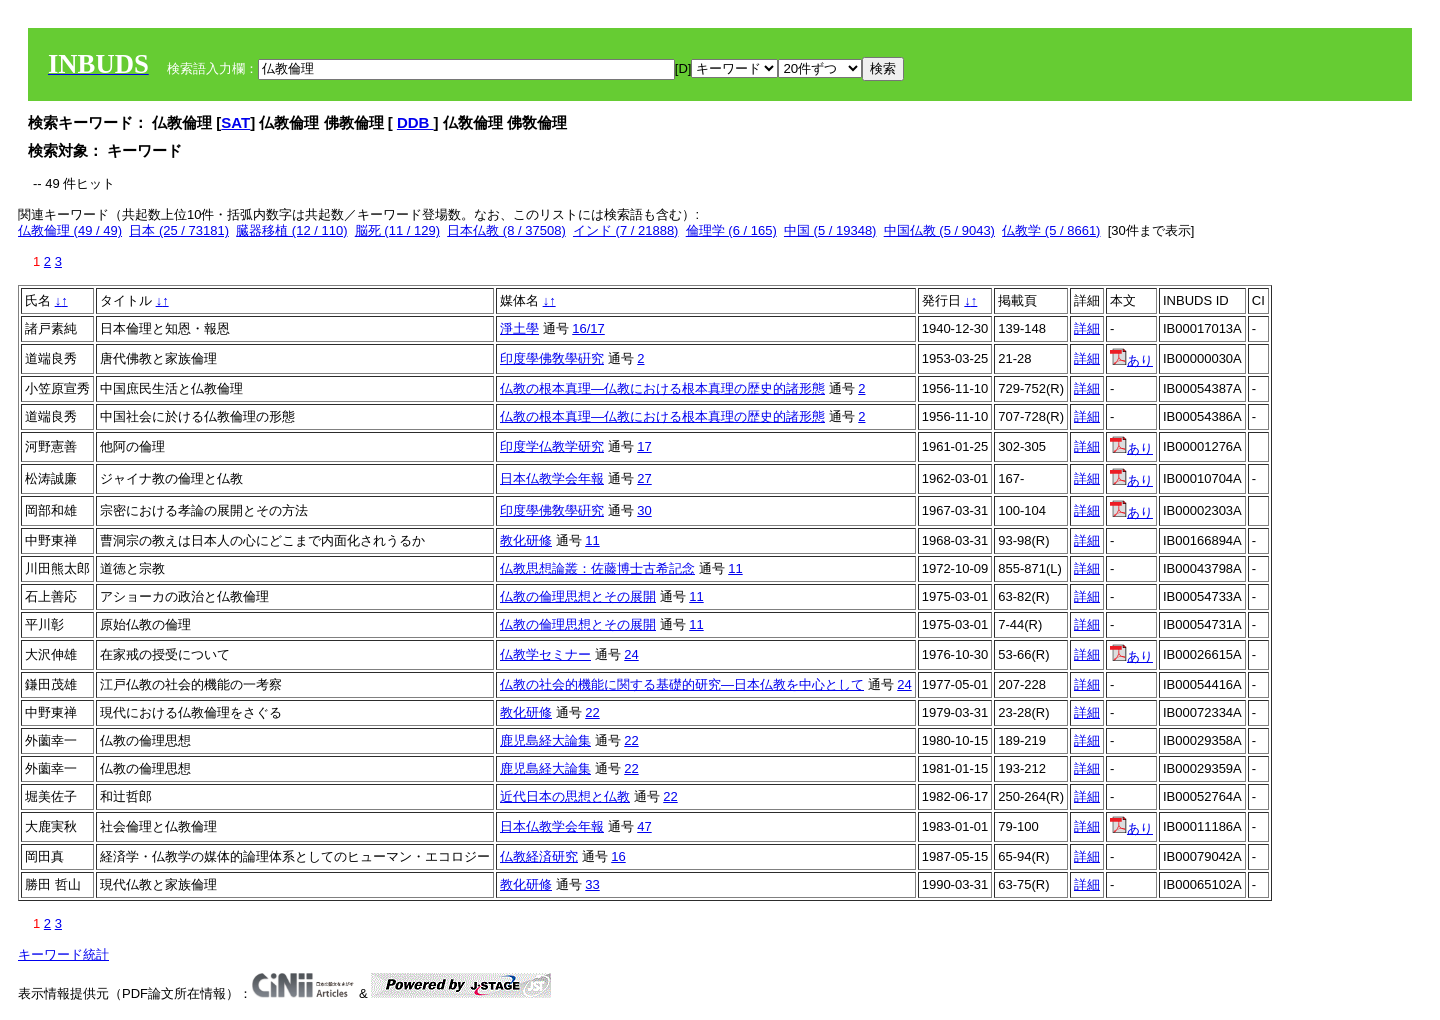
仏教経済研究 (539, 856)
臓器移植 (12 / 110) (291, 230)
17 (644, 446)
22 (592, 712)
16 (618, 856)
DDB (415, 122)
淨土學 (519, 328)
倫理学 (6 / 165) (731, 230)
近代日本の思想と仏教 (565, 796)
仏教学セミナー (545, 654)
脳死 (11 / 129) (397, 230)
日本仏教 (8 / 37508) (506, 230)
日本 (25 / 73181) (179, 230)
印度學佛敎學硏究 (552, 358)
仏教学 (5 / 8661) (1051, 230)
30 (644, 510)
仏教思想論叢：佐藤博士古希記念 (597, 568)
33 (592, 884)
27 (644, 478)
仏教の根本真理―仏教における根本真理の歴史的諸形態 (662, 388)
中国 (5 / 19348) (830, 230)
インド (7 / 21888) (626, 230)
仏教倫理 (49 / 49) (70, 230)
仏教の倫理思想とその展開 (578, 596)
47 (644, 826)
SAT (235, 122)
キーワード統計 (63, 954)
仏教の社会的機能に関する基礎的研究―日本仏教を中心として (682, 684)
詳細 (1087, 328)
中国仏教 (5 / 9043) (939, 230)
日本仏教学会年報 (552, 478)
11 (592, 540)
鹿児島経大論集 (545, 740)
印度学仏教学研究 (552, 446)
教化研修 (526, 540)
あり (1131, 360)
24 (631, 654)
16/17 (588, 328)
